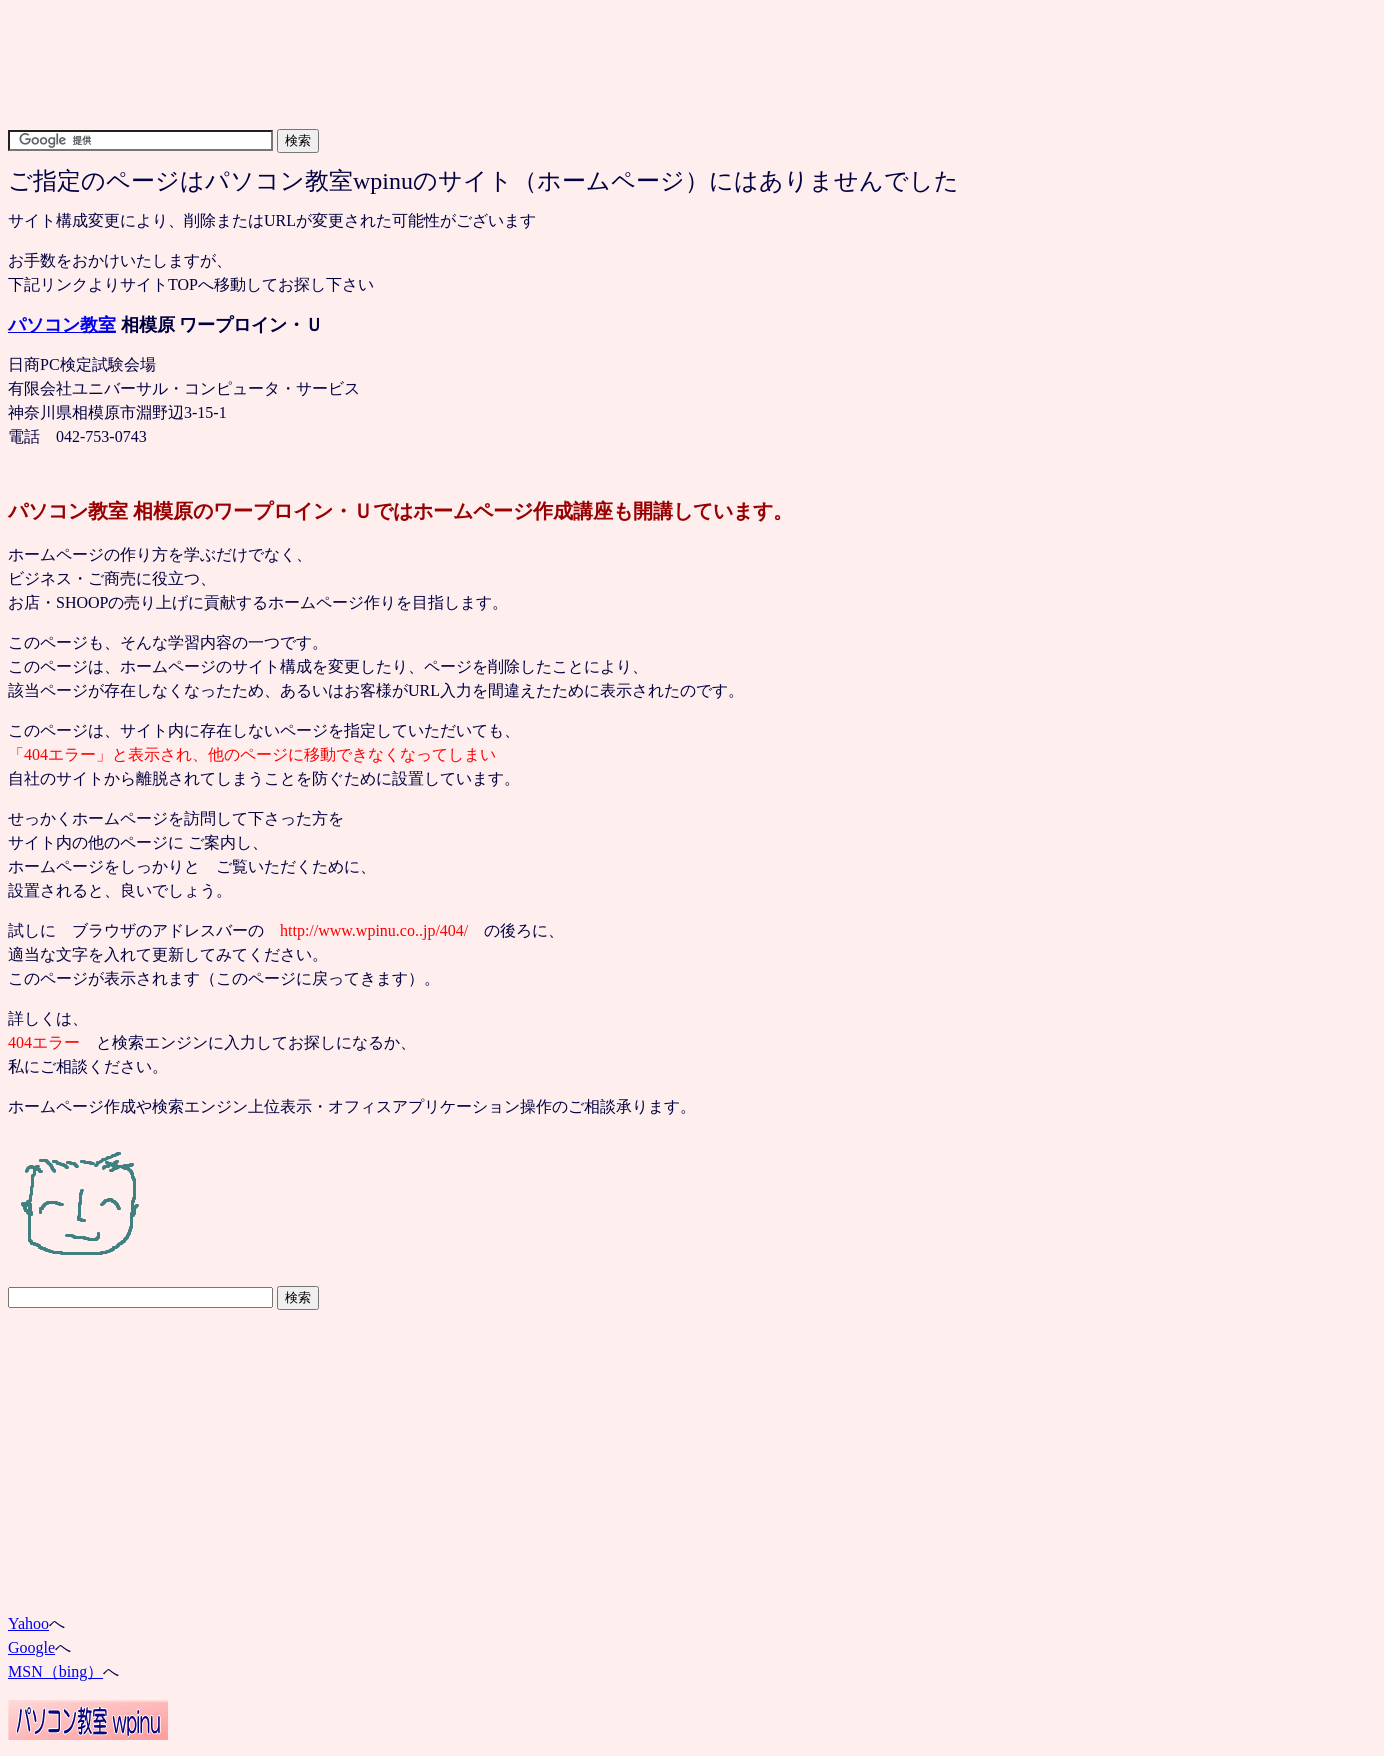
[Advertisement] (372, 15)
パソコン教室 (62, 325)
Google (31, 1647)
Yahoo (28, 1623)
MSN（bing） (55, 1671)
